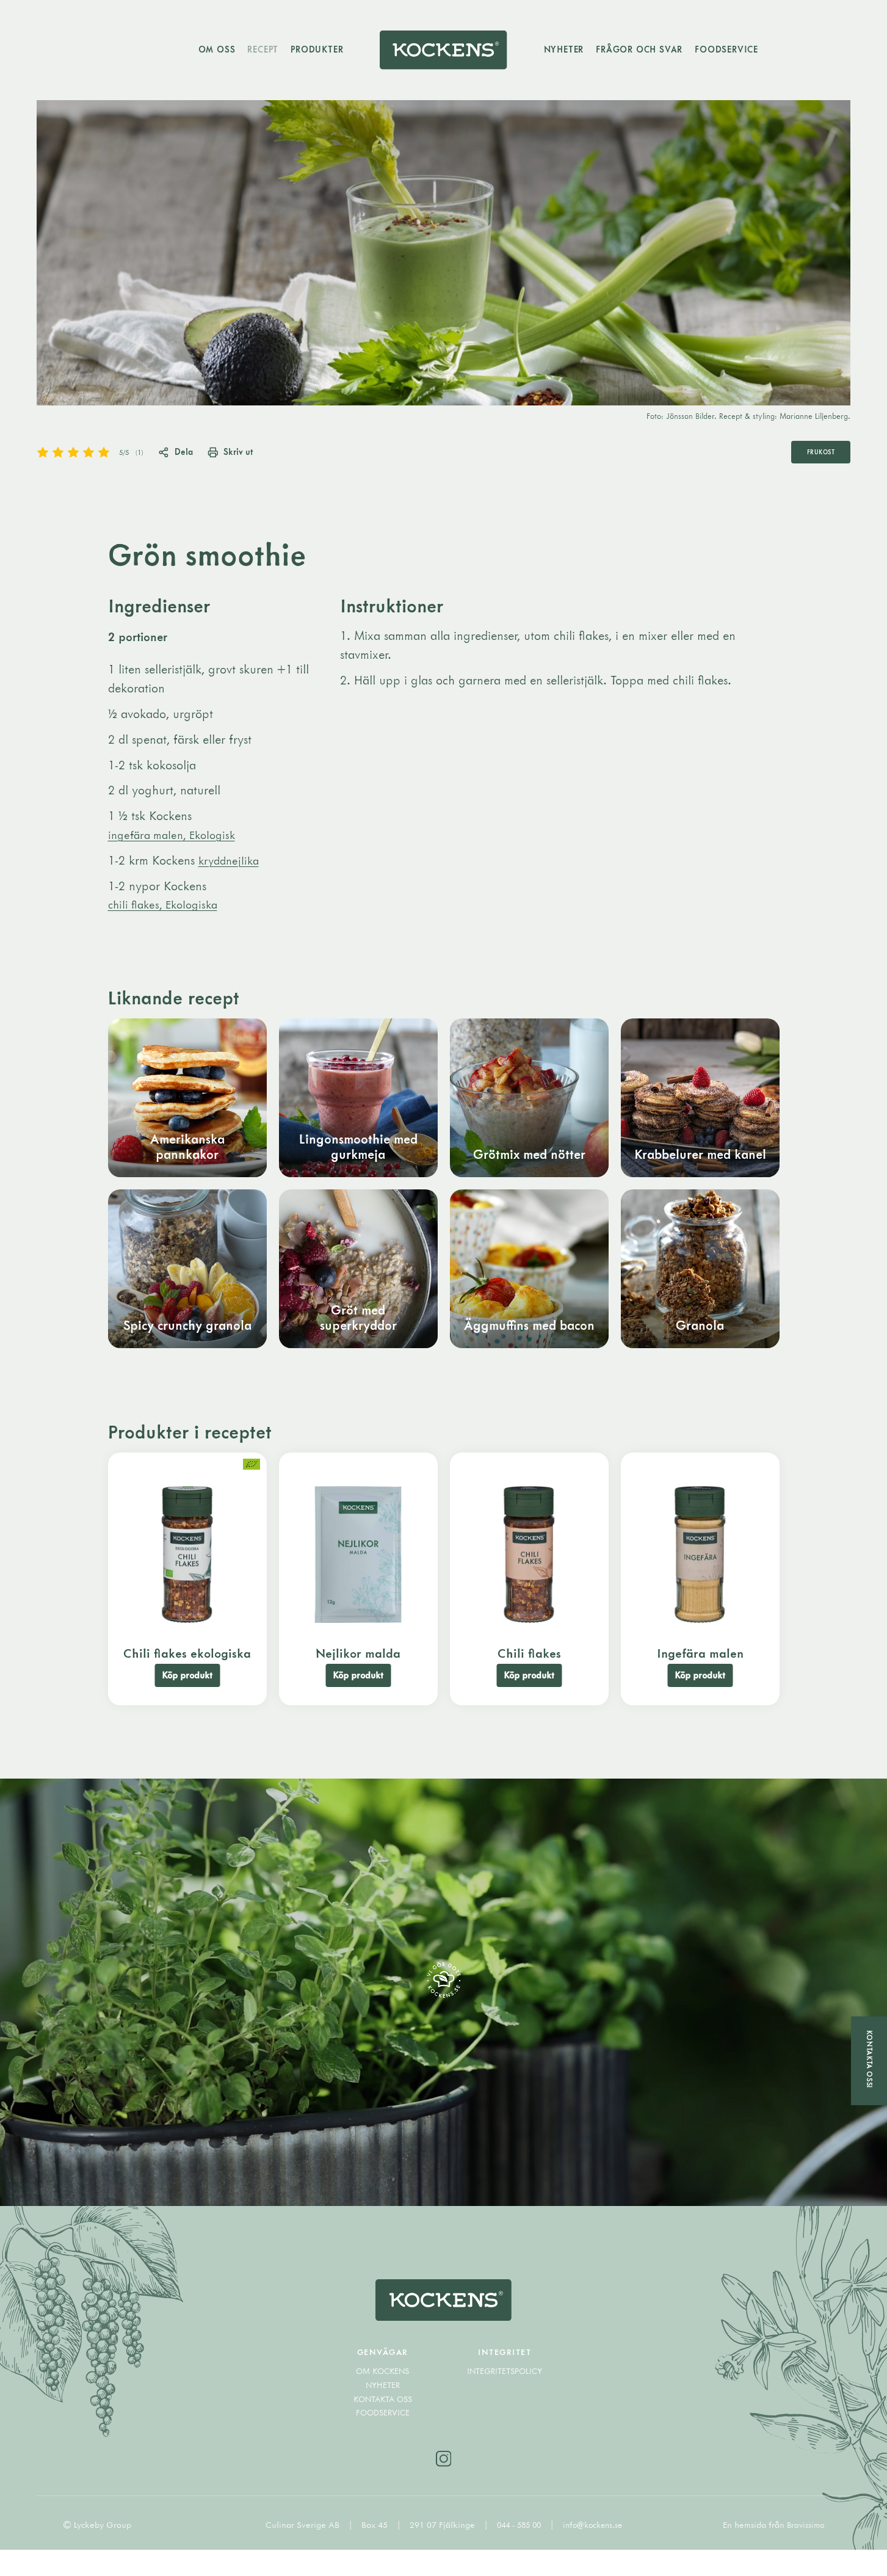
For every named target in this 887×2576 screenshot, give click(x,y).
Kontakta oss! (869, 2059)
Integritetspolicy (505, 2395)
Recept (253, 52)
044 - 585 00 (517, 2550)
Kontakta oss (382, 2423)
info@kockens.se (595, 2550)
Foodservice (736, 52)
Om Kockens (382, 2395)
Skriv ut (246, 458)
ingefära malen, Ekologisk (176, 842)
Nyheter (574, 52)
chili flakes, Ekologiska (167, 912)
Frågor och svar (649, 52)
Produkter (307, 52)
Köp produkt (187, 1690)
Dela (183, 458)
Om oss (207, 52)
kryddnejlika (230, 868)
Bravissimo (804, 2550)
